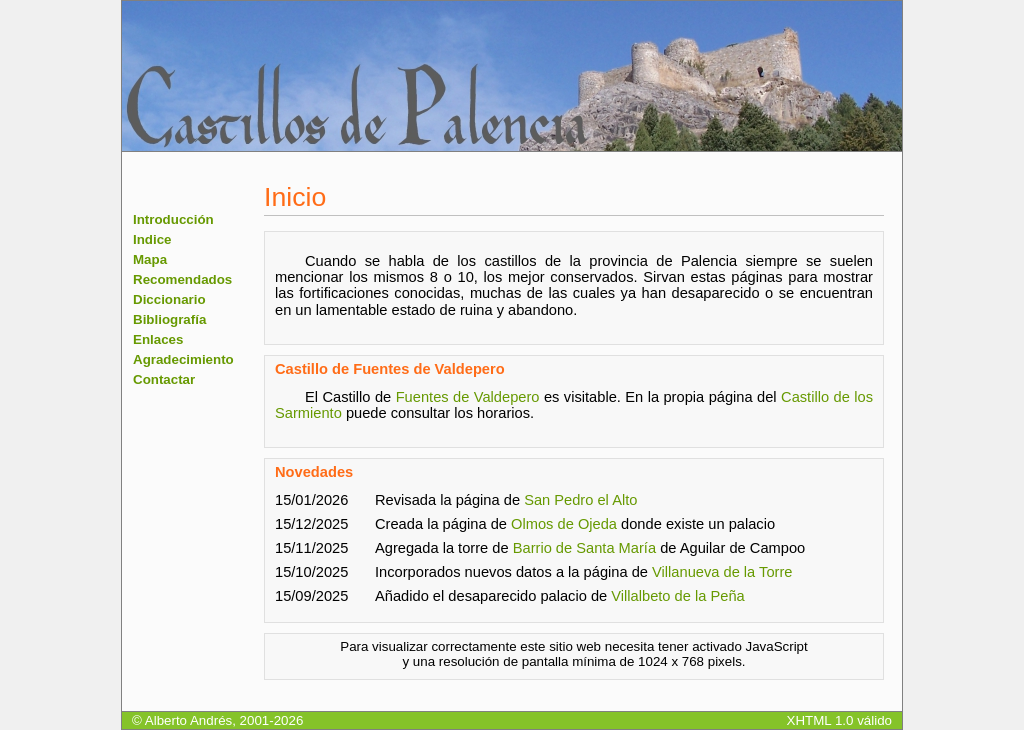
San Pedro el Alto (580, 500)
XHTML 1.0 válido (839, 720)
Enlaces (158, 339)
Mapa (150, 259)
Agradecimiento (183, 359)
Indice (152, 239)
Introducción (173, 219)
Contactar (164, 379)
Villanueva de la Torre (722, 572)
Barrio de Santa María (584, 548)
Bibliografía (169, 319)
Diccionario (169, 299)
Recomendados (182, 279)
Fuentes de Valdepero (468, 397)
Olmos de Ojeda (564, 524)
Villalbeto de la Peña (677, 596)
